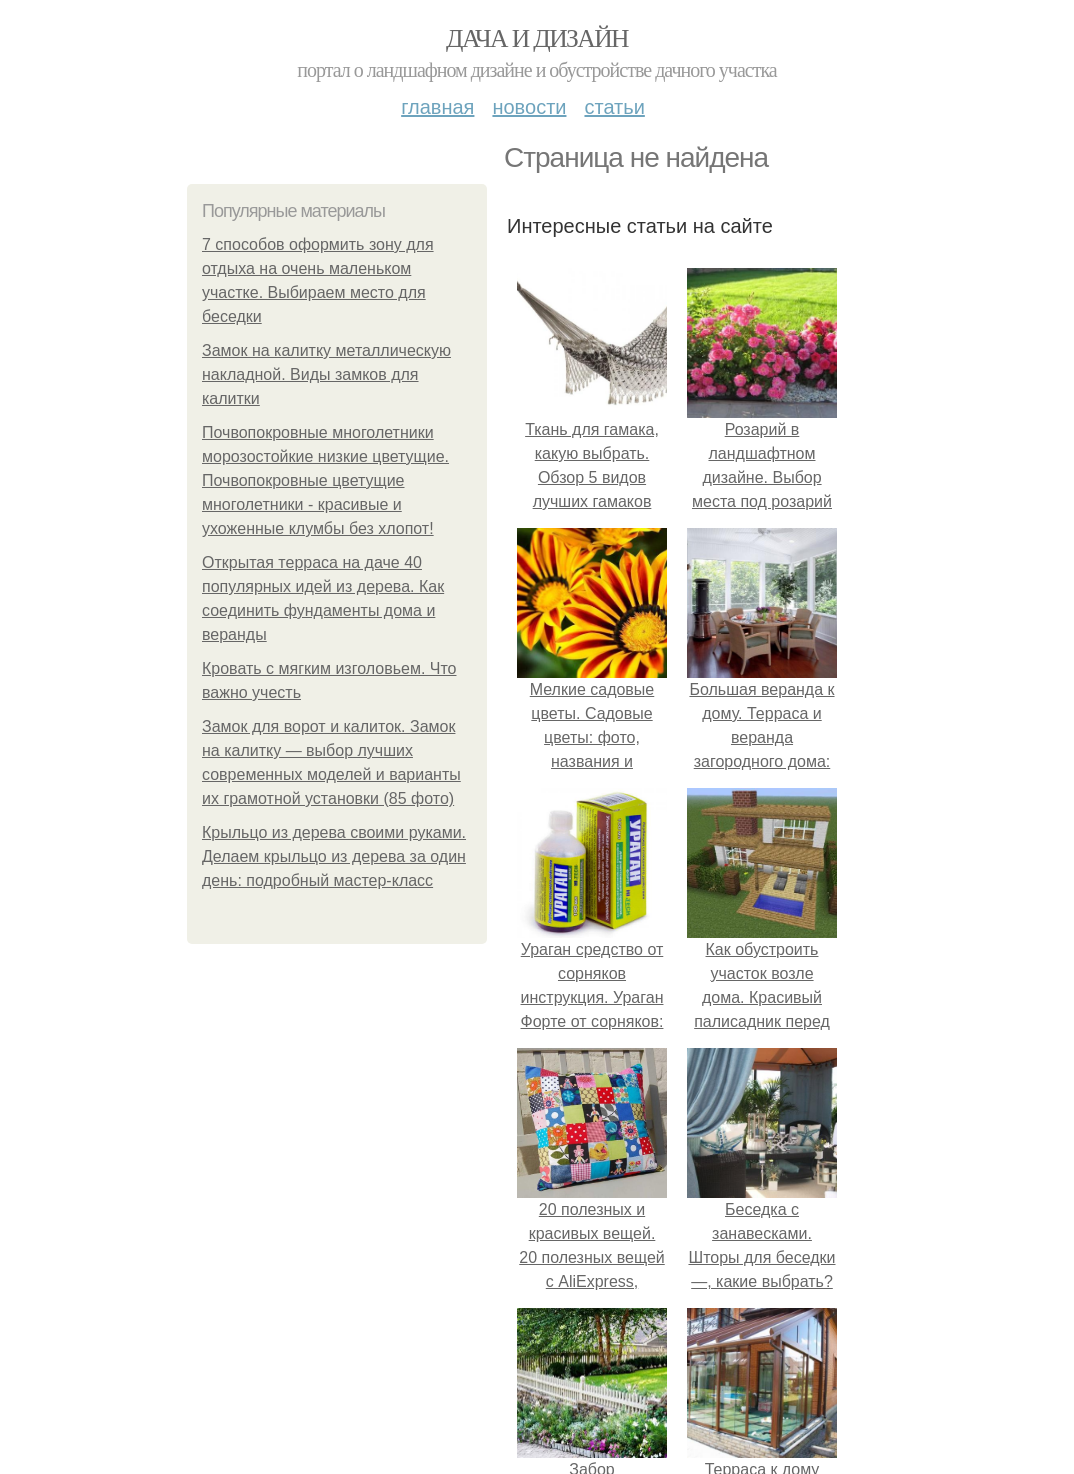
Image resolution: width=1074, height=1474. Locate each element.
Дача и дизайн (537, 38)
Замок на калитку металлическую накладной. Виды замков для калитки (326, 374)
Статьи (614, 107)
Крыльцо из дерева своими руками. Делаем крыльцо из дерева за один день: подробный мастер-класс (334, 856)
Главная (437, 107)
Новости (529, 107)
